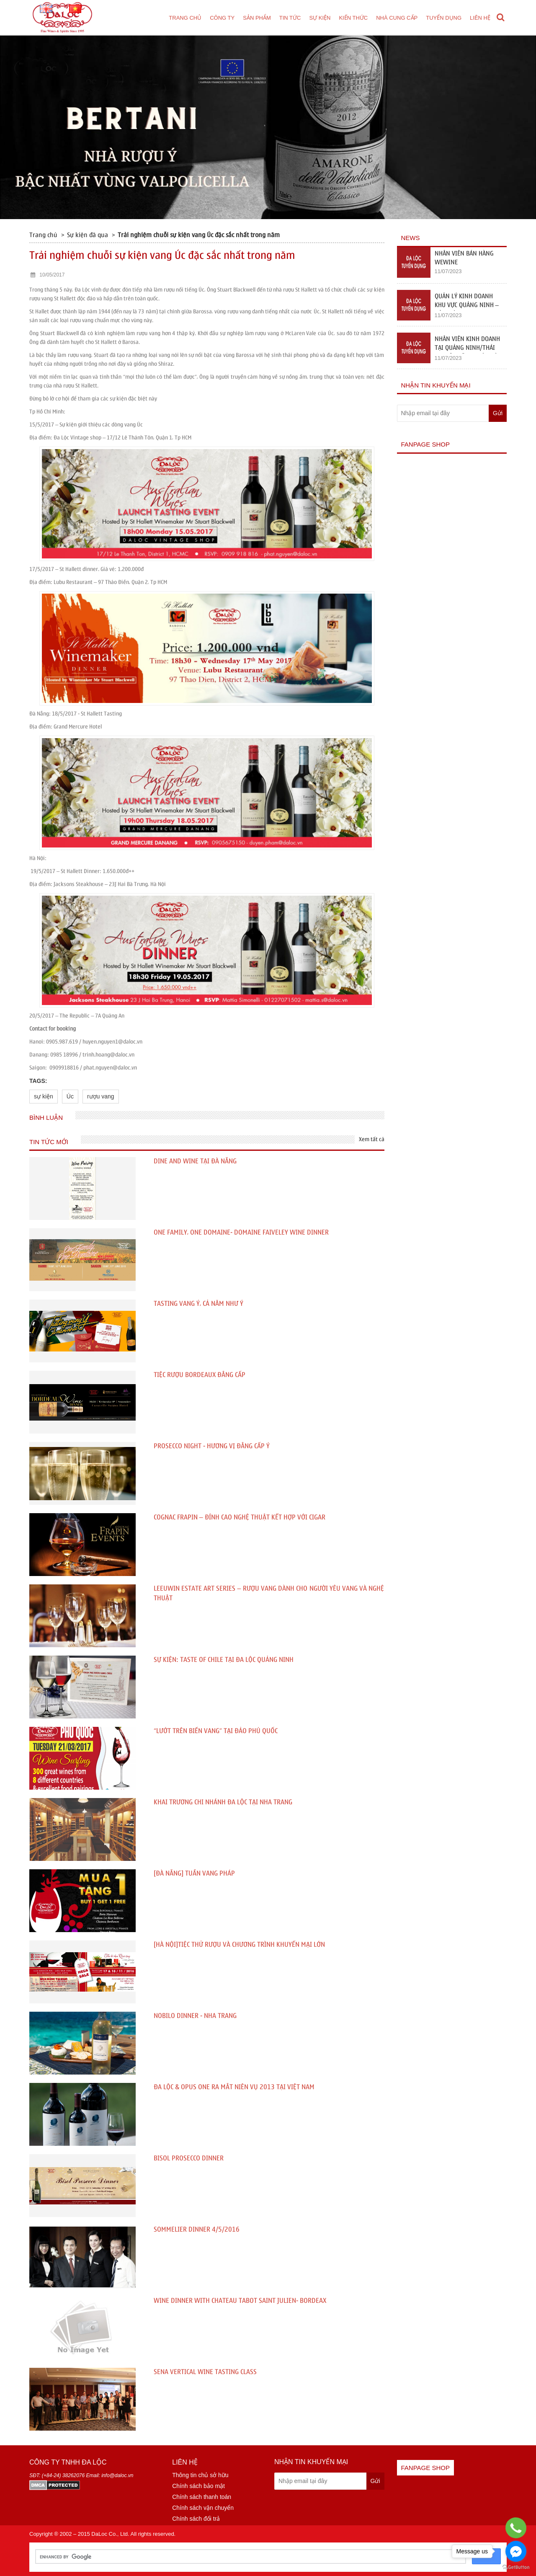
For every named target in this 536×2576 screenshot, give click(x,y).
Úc (70, 1096)
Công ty (222, 18)
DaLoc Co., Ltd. (110, 2534)
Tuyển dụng (443, 18)
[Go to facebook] (515, 2551)
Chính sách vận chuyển (203, 2507)
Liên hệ (480, 18)
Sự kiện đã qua (87, 235)
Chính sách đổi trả (196, 2518)
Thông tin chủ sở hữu (200, 2475)
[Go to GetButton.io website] (515, 2567)
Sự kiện (319, 18)
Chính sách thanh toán (201, 2496)
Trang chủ (185, 18)
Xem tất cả (371, 1139)
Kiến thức (353, 18)
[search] (250, 2557)
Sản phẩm (257, 18)
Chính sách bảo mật (198, 2486)
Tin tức (290, 18)
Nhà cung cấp (396, 18)
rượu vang (100, 1096)
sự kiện (43, 1096)
